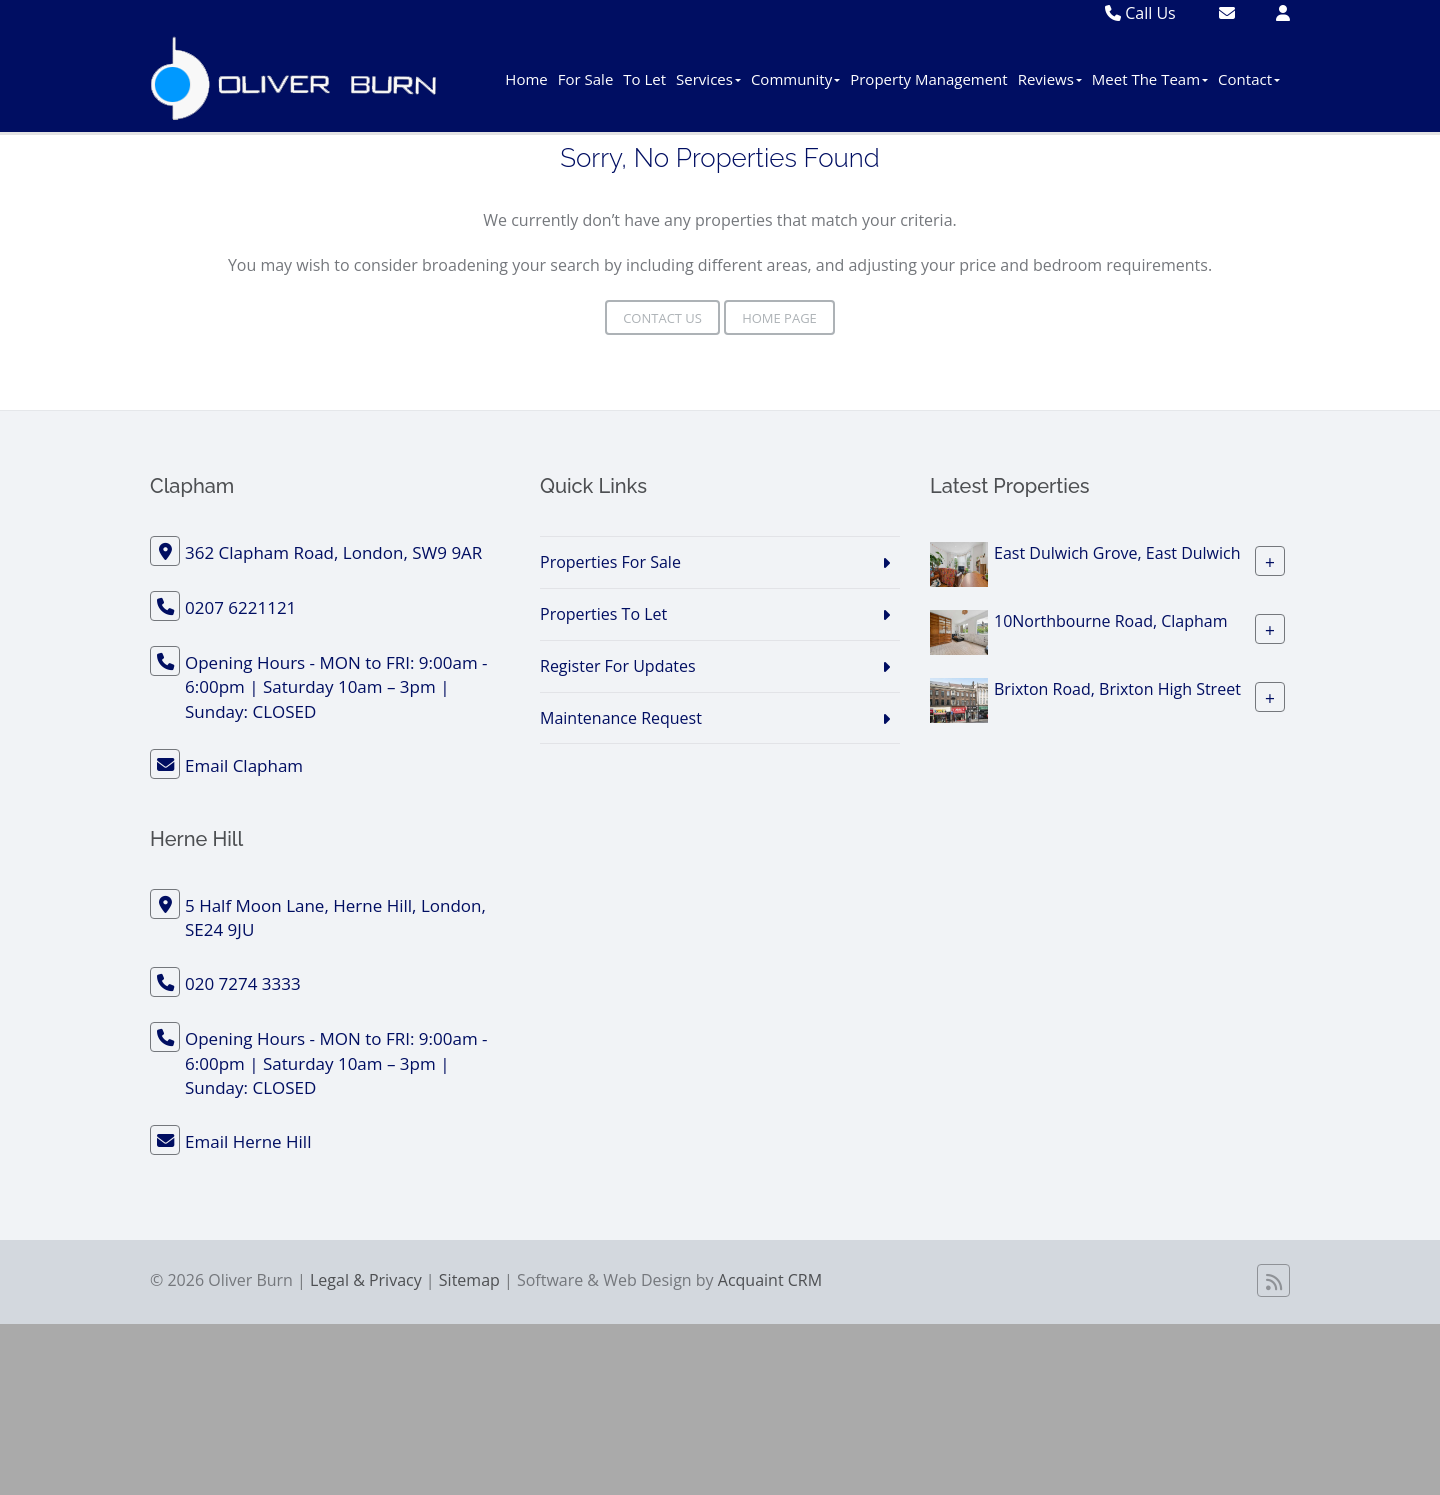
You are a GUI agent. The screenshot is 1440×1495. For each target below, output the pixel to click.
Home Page (779, 318)
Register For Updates (618, 666)
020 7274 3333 (243, 983)
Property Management (928, 79)
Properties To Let (603, 614)
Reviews (1050, 79)
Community (795, 79)
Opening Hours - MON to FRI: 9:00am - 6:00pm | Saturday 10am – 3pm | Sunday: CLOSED (336, 687)
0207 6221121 (240, 607)
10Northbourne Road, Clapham (1111, 621)
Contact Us (662, 318)
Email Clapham (244, 765)
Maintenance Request (621, 718)
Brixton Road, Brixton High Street (1117, 689)
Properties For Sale (610, 562)
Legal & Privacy (366, 1280)
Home (526, 79)
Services (708, 79)
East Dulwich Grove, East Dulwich (1117, 553)
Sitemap (469, 1280)
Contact (1249, 79)
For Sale (586, 79)
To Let (644, 79)
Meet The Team (1150, 79)
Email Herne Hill (248, 1141)
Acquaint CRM (770, 1280)
